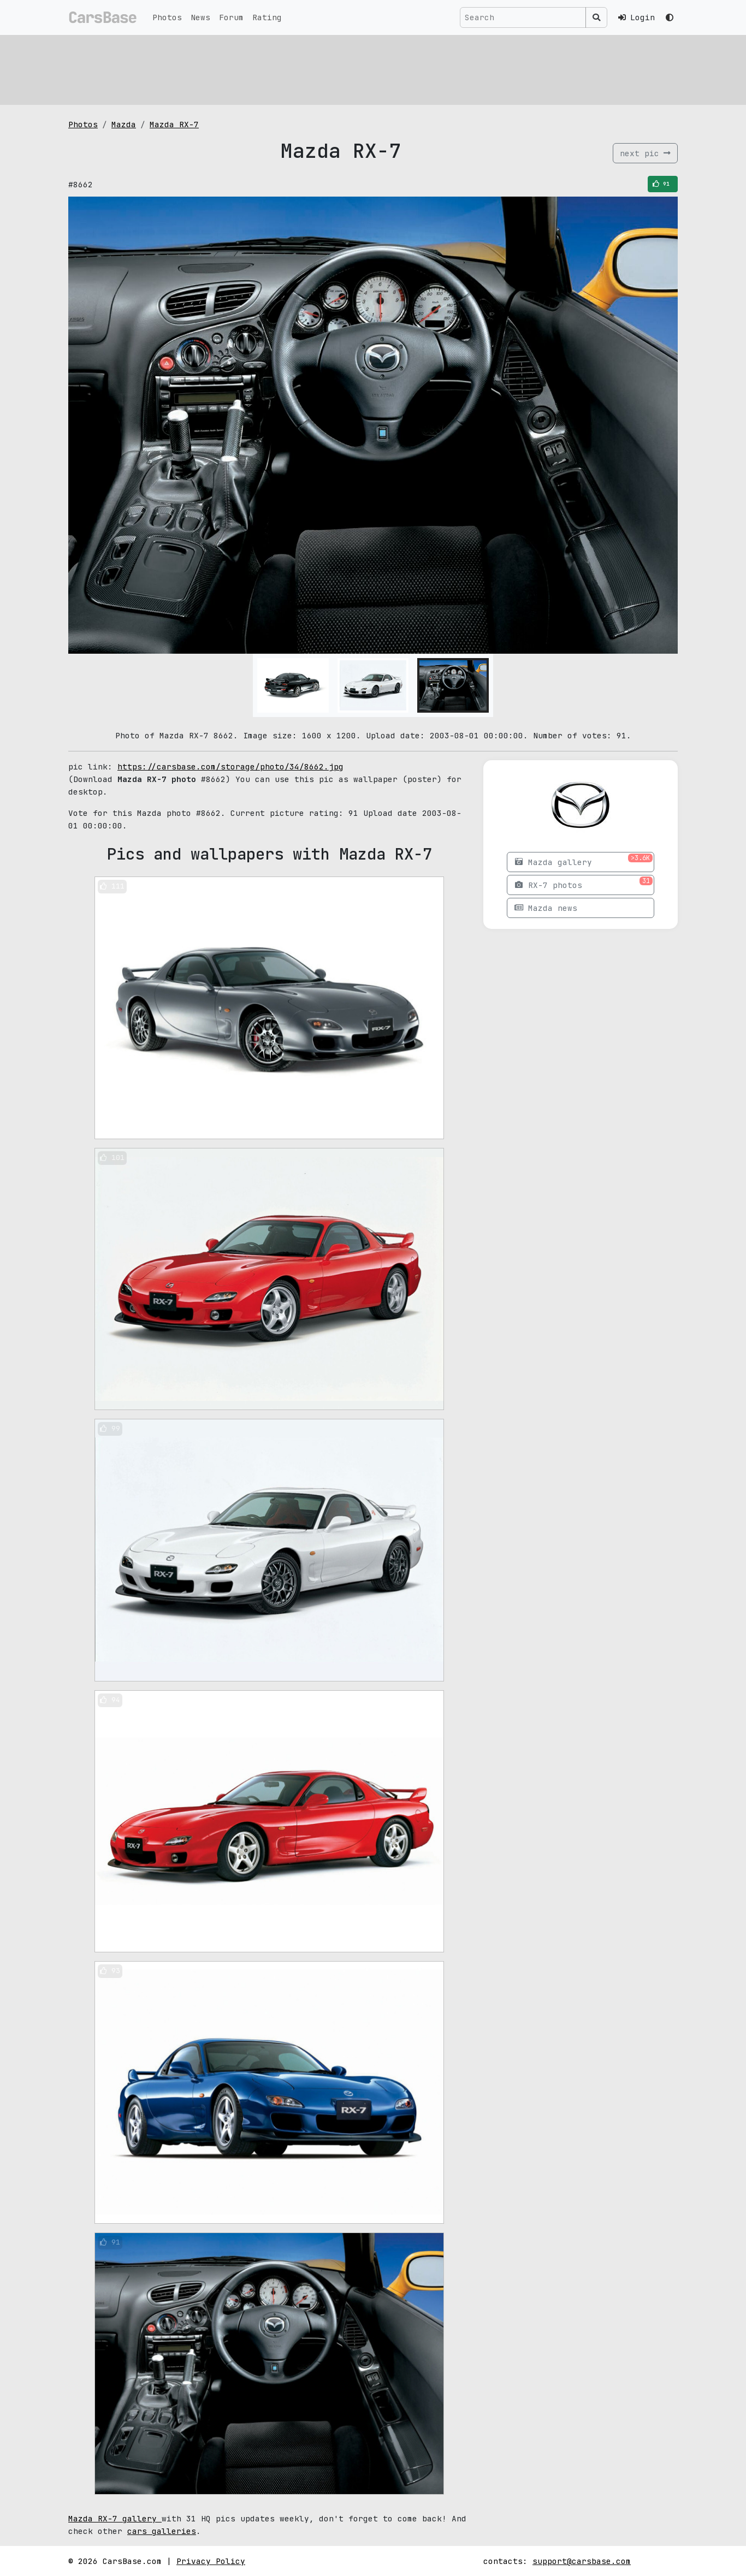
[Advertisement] (373, 68)
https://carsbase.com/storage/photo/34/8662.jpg (230, 766)
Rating (267, 17)
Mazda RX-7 (174, 124)
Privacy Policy (210, 2561)
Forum (231, 17)
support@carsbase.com (581, 2561)
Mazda (123, 124)
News (200, 17)
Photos (167, 17)
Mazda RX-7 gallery (115, 2518)
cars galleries (161, 2531)
